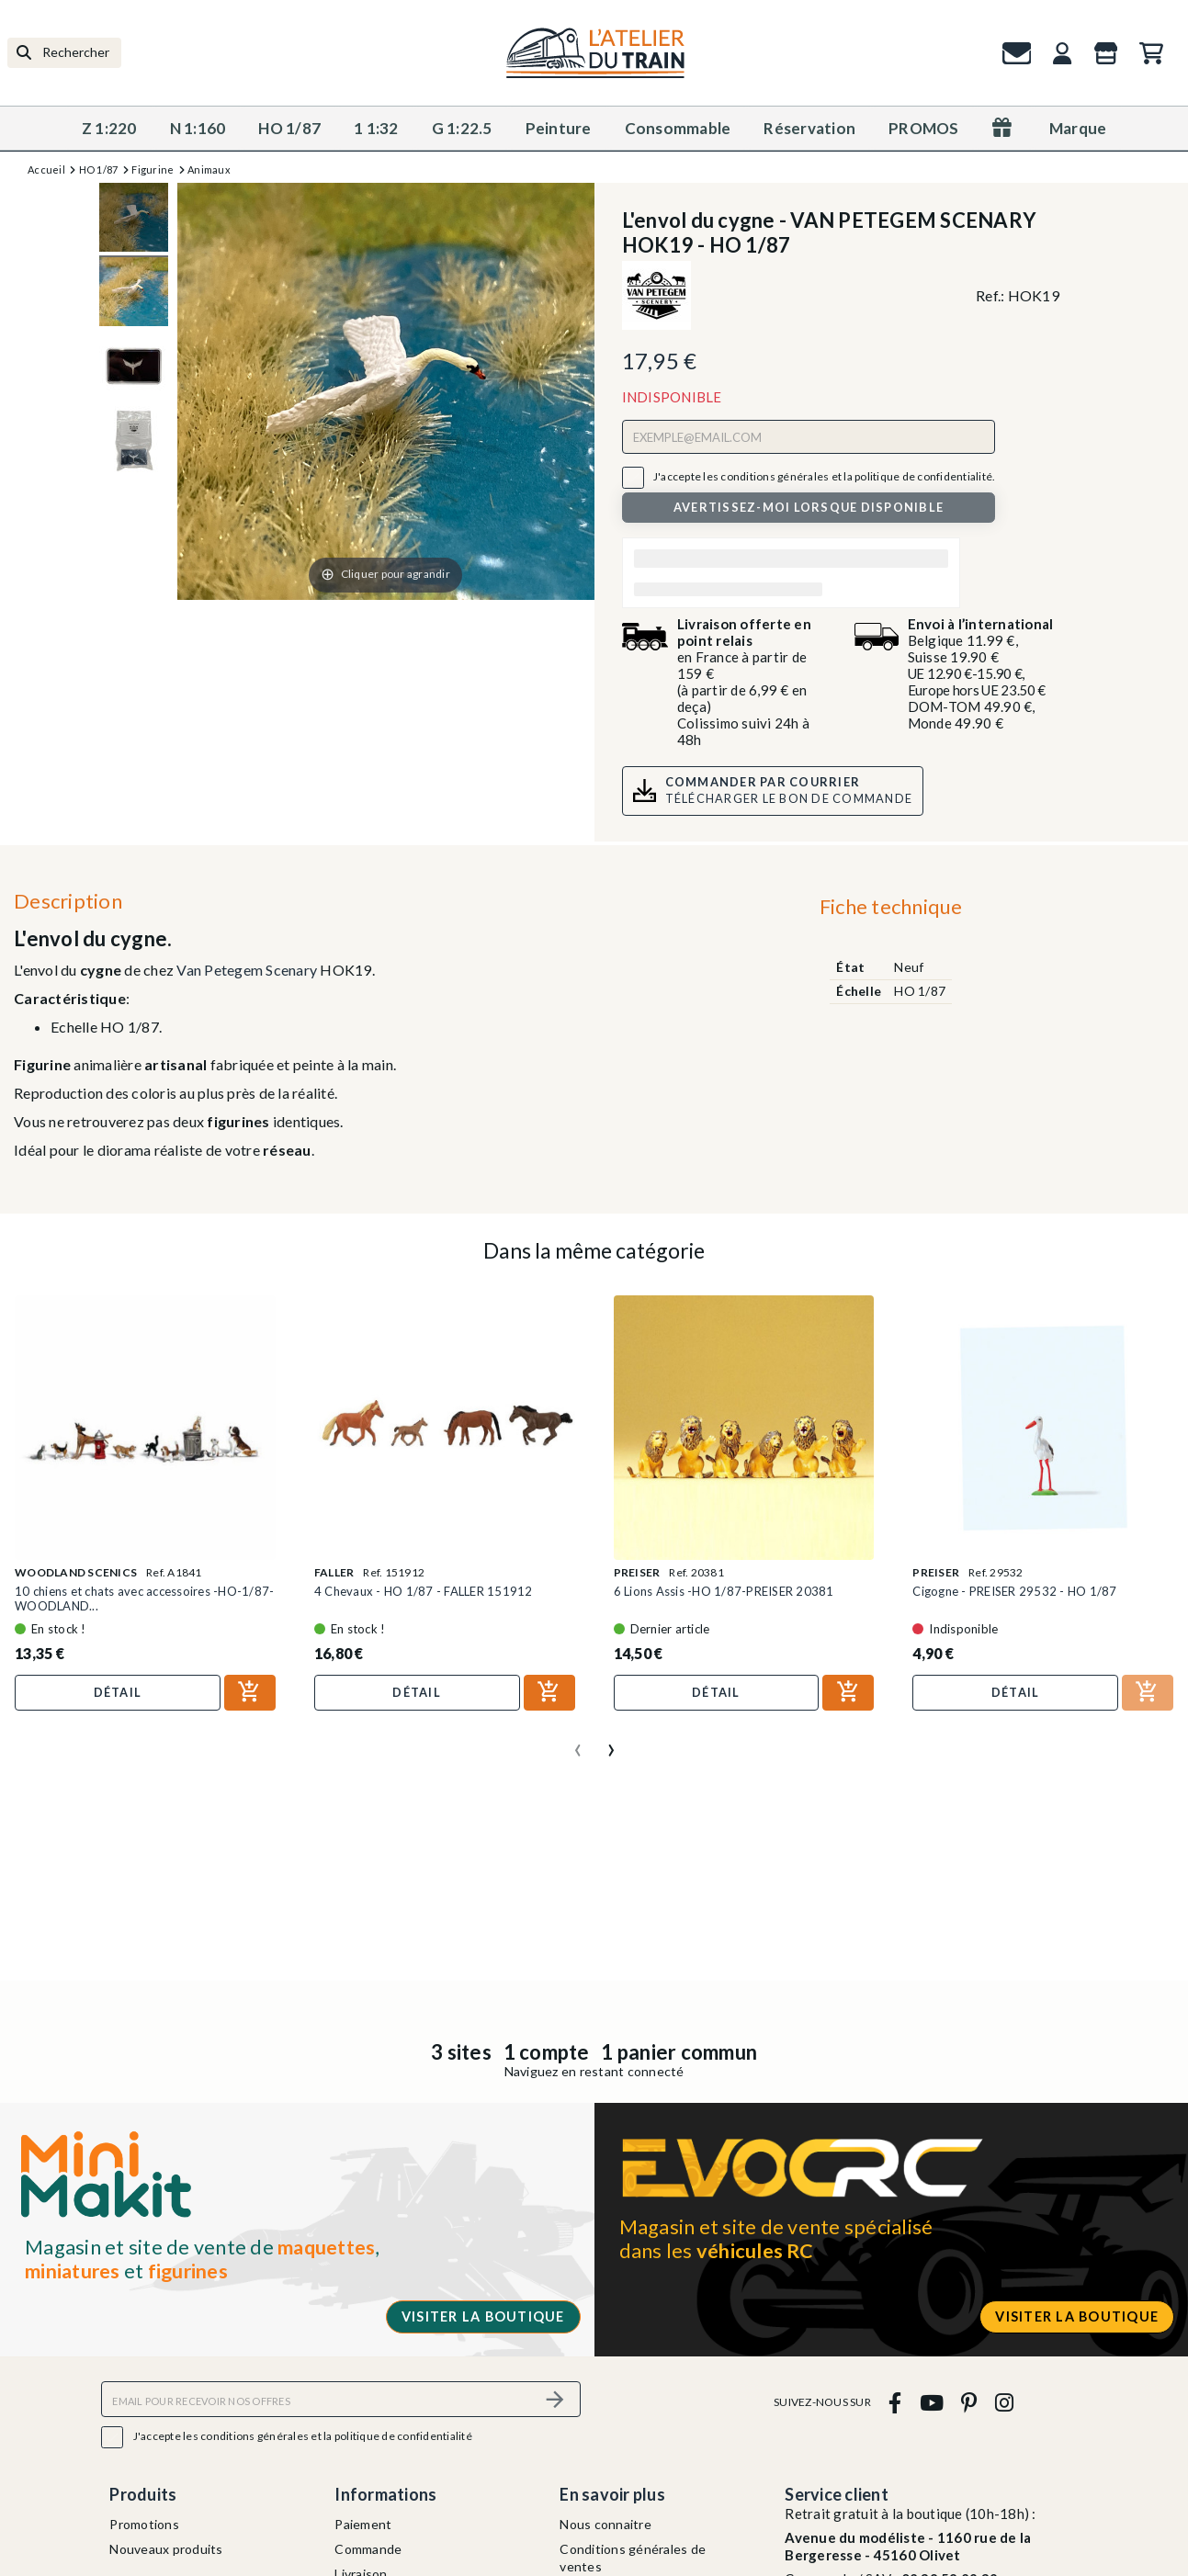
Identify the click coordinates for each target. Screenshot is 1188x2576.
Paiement (362, 2524)
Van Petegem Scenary (246, 969)
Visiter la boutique (483, 2316)
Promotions (144, 2524)
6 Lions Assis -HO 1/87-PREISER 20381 (724, 1591)
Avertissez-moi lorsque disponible (808, 507)
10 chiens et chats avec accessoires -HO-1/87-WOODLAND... (144, 1598)
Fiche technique (891, 906)
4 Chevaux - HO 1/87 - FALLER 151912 (423, 1591)
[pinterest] (969, 2401)
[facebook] (895, 2401)
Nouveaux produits (165, 2549)
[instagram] (1004, 2401)
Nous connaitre (605, 2524)
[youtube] (931, 2401)
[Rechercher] (64, 53)
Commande (368, 2549)
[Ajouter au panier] (250, 1693)
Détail (118, 1692)
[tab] (891, 911)
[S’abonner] (556, 2399)
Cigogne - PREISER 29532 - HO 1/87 (1014, 1591)
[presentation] (577, 1742)
